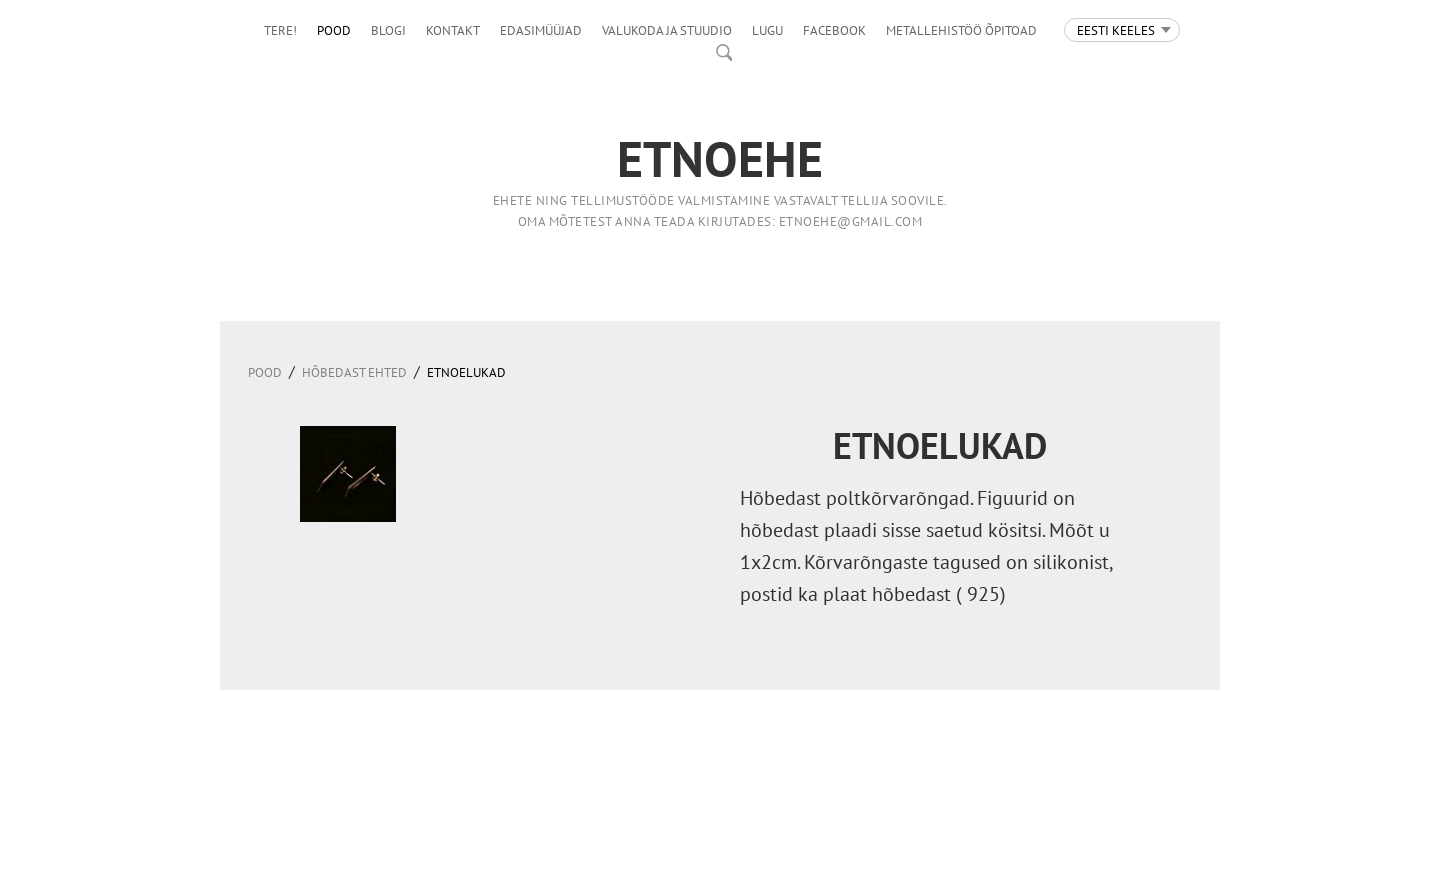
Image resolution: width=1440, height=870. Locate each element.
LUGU (767, 30)
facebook (834, 30)
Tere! (280, 30)
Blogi (388, 30)
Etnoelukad (466, 372)
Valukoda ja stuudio (667, 30)
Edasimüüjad (541, 30)
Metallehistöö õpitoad (961, 30)
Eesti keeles (1116, 30)
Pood (334, 30)
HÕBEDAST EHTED (354, 372)
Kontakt (453, 30)
